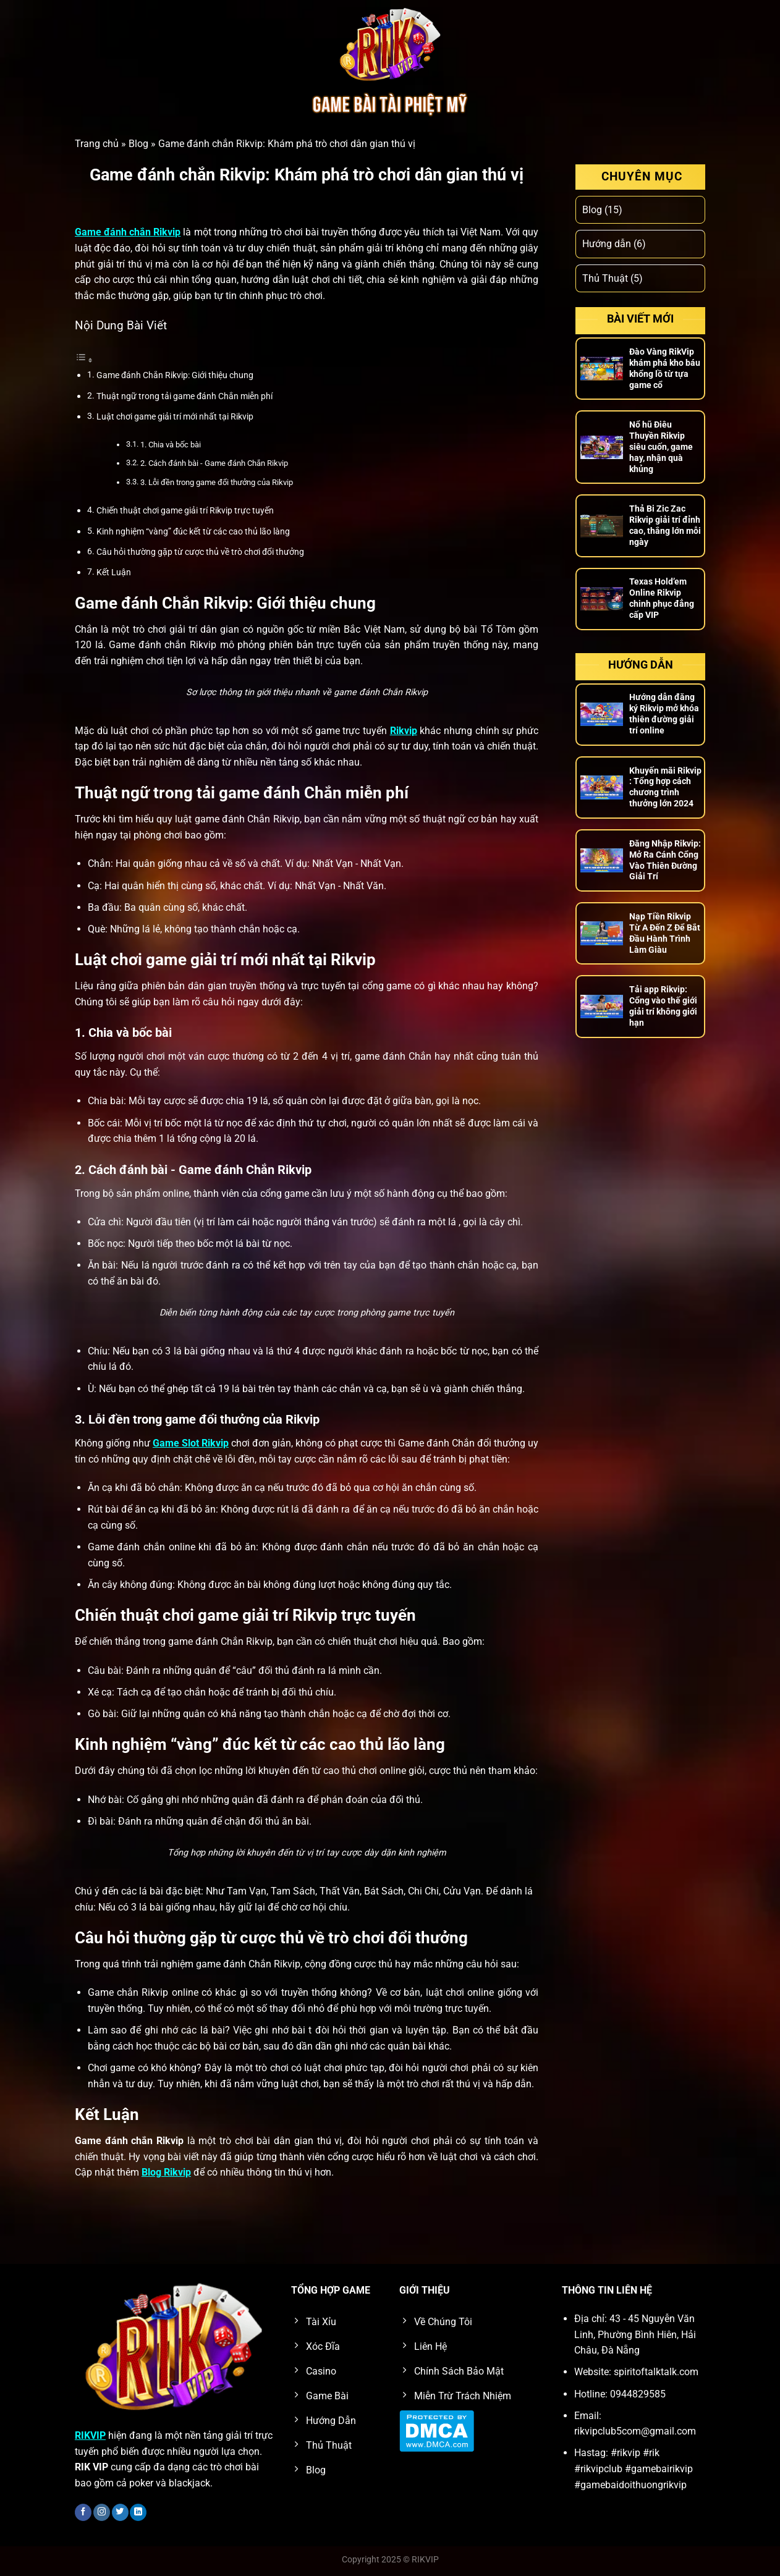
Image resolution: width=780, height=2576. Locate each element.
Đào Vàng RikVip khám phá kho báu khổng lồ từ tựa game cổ (664, 368)
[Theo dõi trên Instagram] (101, 2512)
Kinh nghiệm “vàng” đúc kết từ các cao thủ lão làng (193, 531)
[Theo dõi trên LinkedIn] (138, 2512)
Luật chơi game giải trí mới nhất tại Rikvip (174, 417)
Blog (138, 144)
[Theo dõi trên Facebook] (83, 2512)
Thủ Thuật (605, 278)
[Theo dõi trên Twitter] (120, 2512)
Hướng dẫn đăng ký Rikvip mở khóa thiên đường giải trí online (664, 713)
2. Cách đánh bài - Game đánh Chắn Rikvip (214, 463)
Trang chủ (97, 144)
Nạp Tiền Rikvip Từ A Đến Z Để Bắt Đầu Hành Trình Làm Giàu (664, 933)
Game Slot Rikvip (191, 1443)
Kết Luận (113, 572)
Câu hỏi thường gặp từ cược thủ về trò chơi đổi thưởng (200, 552)
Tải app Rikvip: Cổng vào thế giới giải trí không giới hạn (663, 1006)
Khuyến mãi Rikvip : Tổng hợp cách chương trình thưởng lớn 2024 (665, 787)
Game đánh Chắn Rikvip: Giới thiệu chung (174, 375)
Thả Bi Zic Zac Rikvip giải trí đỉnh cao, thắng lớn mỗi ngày (665, 525)
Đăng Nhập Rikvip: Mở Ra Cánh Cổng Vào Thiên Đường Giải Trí (665, 860)
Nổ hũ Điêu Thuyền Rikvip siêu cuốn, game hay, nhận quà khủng (661, 447)
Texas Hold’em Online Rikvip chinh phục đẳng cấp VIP (661, 598)
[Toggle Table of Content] (84, 360)
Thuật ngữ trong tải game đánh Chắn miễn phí (184, 396)
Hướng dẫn (606, 244)
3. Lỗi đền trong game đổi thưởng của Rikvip (216, 482)
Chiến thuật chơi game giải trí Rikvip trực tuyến (185, 510)
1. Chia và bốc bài (170, 444)
